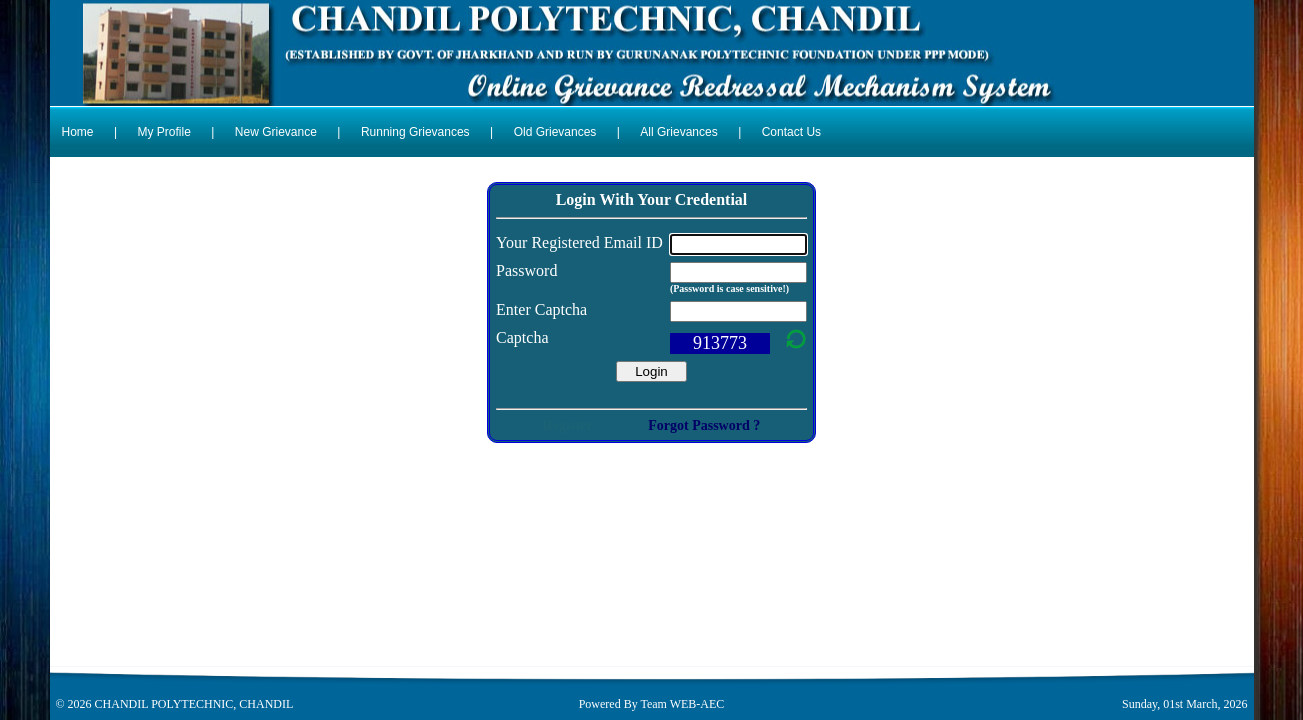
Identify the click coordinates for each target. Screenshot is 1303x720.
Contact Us (791, 132)
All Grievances (678, 132)
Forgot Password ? (704, 425)
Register (568, 425)
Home (78, 132)
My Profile (164, 132)
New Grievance (276, 132)
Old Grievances (555, 132)
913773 (720, 343)
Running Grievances (415, 132)
